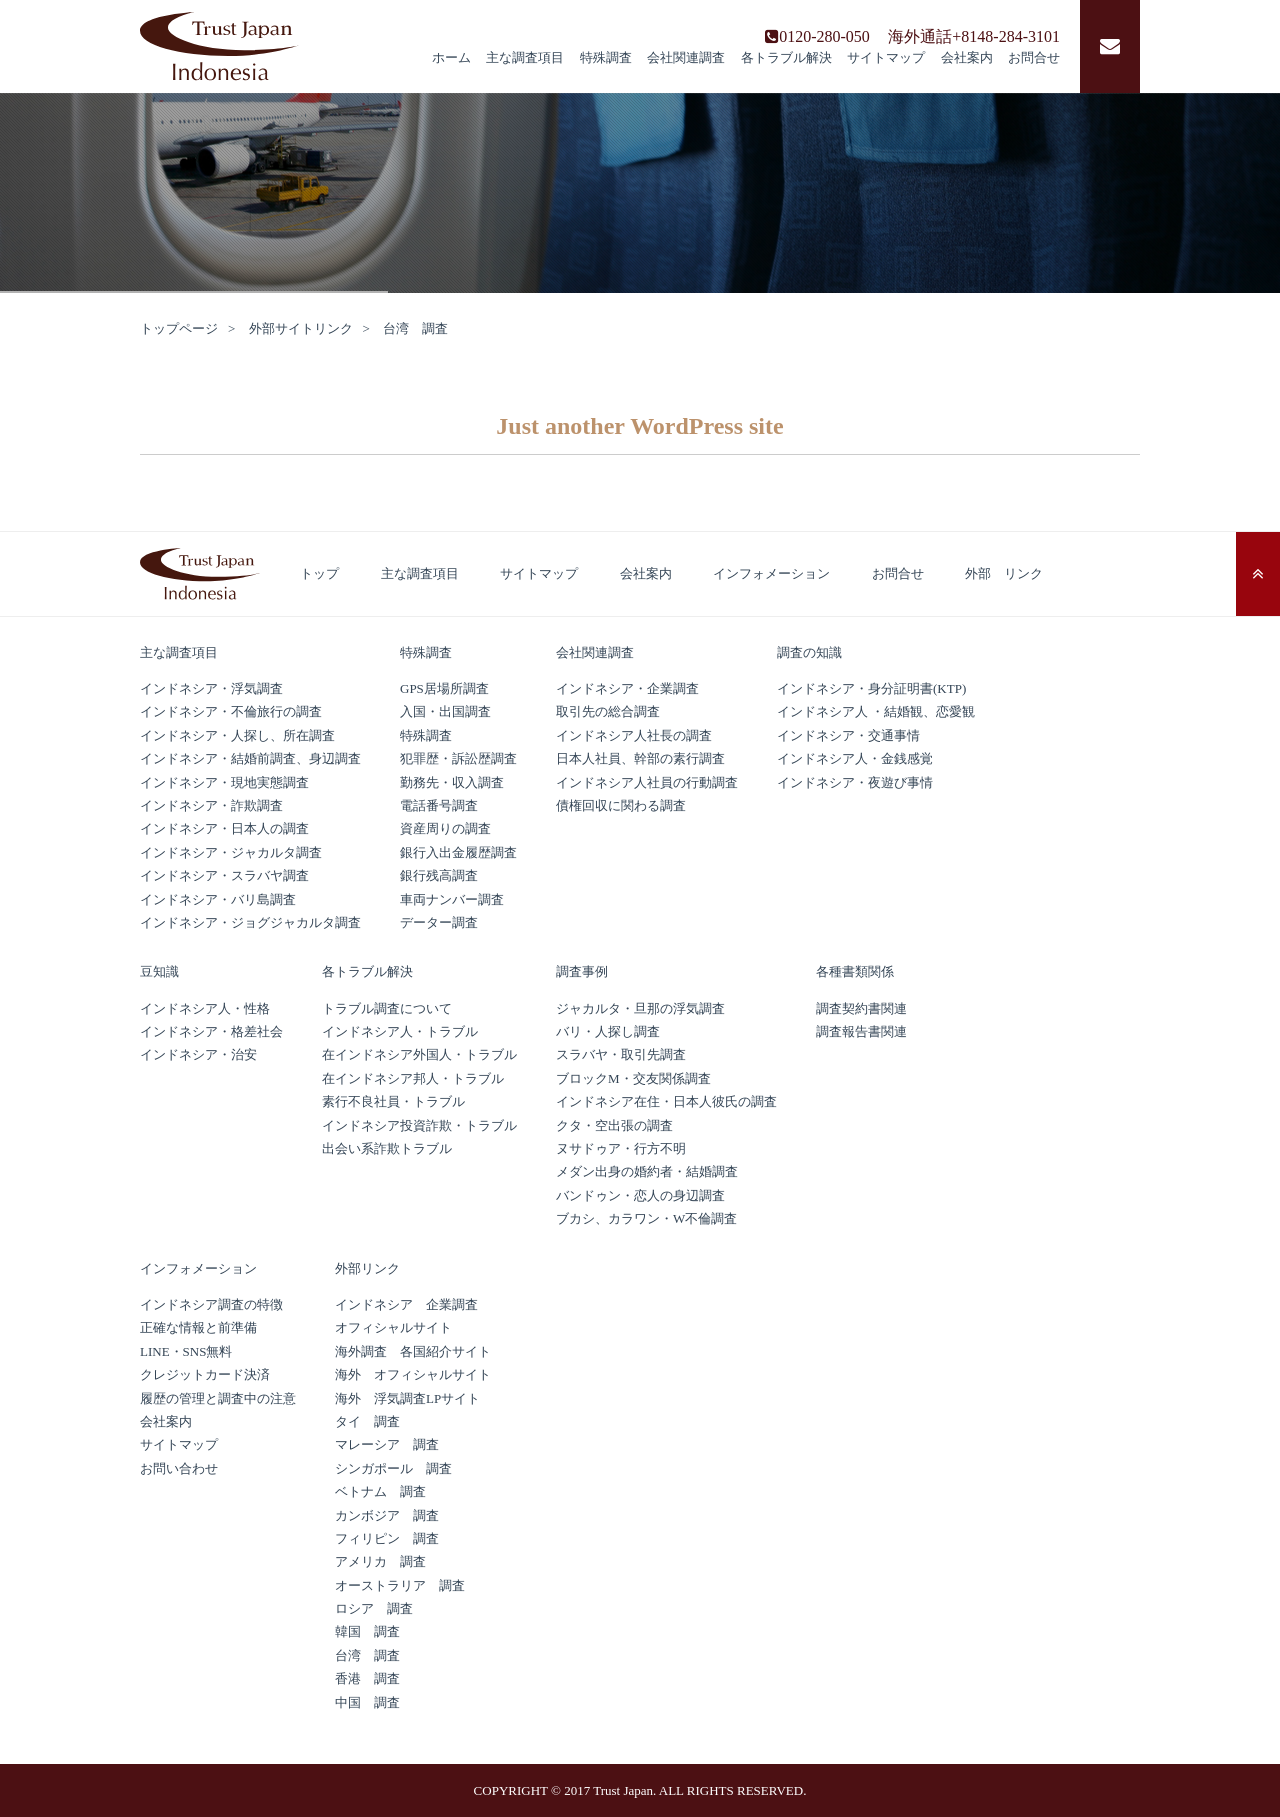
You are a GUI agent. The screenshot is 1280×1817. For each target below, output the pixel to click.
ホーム (451, 57)
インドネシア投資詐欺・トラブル (419, 1125)
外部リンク (367, 1268)
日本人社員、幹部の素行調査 (640, 758)
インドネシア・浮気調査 (211, 688)
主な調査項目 (525, 57)
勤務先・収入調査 (452, 782)
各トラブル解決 (786, 57)
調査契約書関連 (861, 1008)
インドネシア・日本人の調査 (224, 828)
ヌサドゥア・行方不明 (621, 1148)
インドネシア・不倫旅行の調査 (231, 711)
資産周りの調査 (445, 828)
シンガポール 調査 (393, 1468)
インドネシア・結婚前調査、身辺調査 (250, 758)
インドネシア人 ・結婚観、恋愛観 (876, 711)
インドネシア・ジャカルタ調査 (231, 852)
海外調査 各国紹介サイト (413, 1351)
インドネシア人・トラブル (400, 1031)
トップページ (179, 328)
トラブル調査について (387, 1008)
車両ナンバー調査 (452, 899)
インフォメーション (771, 573)
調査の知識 (809, 652)
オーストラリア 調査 (400, 1585)
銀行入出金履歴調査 (458, 852)
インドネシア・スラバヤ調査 (224, 875)
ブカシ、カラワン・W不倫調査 (646, 1218)
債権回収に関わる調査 (621, 805)
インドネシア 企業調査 (406, 1304)
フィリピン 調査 (387, 1538)
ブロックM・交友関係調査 (633, 1078)
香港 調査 (367, 1678)
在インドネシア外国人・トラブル (419, 1054)
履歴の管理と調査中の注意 (218, 1398)
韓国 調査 (367, 1631)
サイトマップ (886, 57)
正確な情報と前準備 (198, 1327)
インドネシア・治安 (198, 1054)
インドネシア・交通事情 (855, 735)
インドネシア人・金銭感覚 (855, 758)
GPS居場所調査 (444, 688)
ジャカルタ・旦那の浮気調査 (640, 1008)
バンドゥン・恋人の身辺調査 (640, 1195)
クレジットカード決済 (205, 1374)
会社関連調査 (686, 57)
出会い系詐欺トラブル (387, 1148)
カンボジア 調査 (387, 1515)
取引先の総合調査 (608, 711)
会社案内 (967, 57)
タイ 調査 (367, 1421)
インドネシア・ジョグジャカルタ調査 (250, 922)
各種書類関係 (855, 971)
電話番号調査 (439, 805)
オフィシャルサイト (393, 1327)
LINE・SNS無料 (186, 1351)
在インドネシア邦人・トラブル (413, 1078)
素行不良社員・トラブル (393, 1101)
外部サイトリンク (301, 328)
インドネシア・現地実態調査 (224, 782)
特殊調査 (606, 57)
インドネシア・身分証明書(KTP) (871, 688)
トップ (319, 573)
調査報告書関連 (861, 1031)
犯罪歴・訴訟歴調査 (458, 758)
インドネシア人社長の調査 (634, 735)
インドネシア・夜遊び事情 (855, 782)
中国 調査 (367, 1702)
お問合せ (1034, 57)
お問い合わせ (179, 1468)
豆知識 (159, 971)
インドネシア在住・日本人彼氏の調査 (666, 1101)
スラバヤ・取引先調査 (621, 1054)
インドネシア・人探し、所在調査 (237, 735)
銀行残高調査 (439, 875)
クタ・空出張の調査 (614, 1125)
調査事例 (582, 971)
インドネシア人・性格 (205, 1008)
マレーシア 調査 (387, 1444)
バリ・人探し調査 (608, 1031)
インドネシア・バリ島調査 (218, 899)
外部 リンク (1004, 573)
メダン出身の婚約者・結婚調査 (647, 1171)
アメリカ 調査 (380, 1561)
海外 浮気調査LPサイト (407, 1398)
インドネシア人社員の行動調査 (647, 782)
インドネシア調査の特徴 (211, 1304)
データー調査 (439, 922)
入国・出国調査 (445, 711)
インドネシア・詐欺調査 (211, 805)
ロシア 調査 (374, 1608)
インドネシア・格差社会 (211, 1031)
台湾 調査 (367, 1655)
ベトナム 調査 (380, 1491)
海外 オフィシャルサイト (413, 1374)
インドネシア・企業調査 (627, 688)
